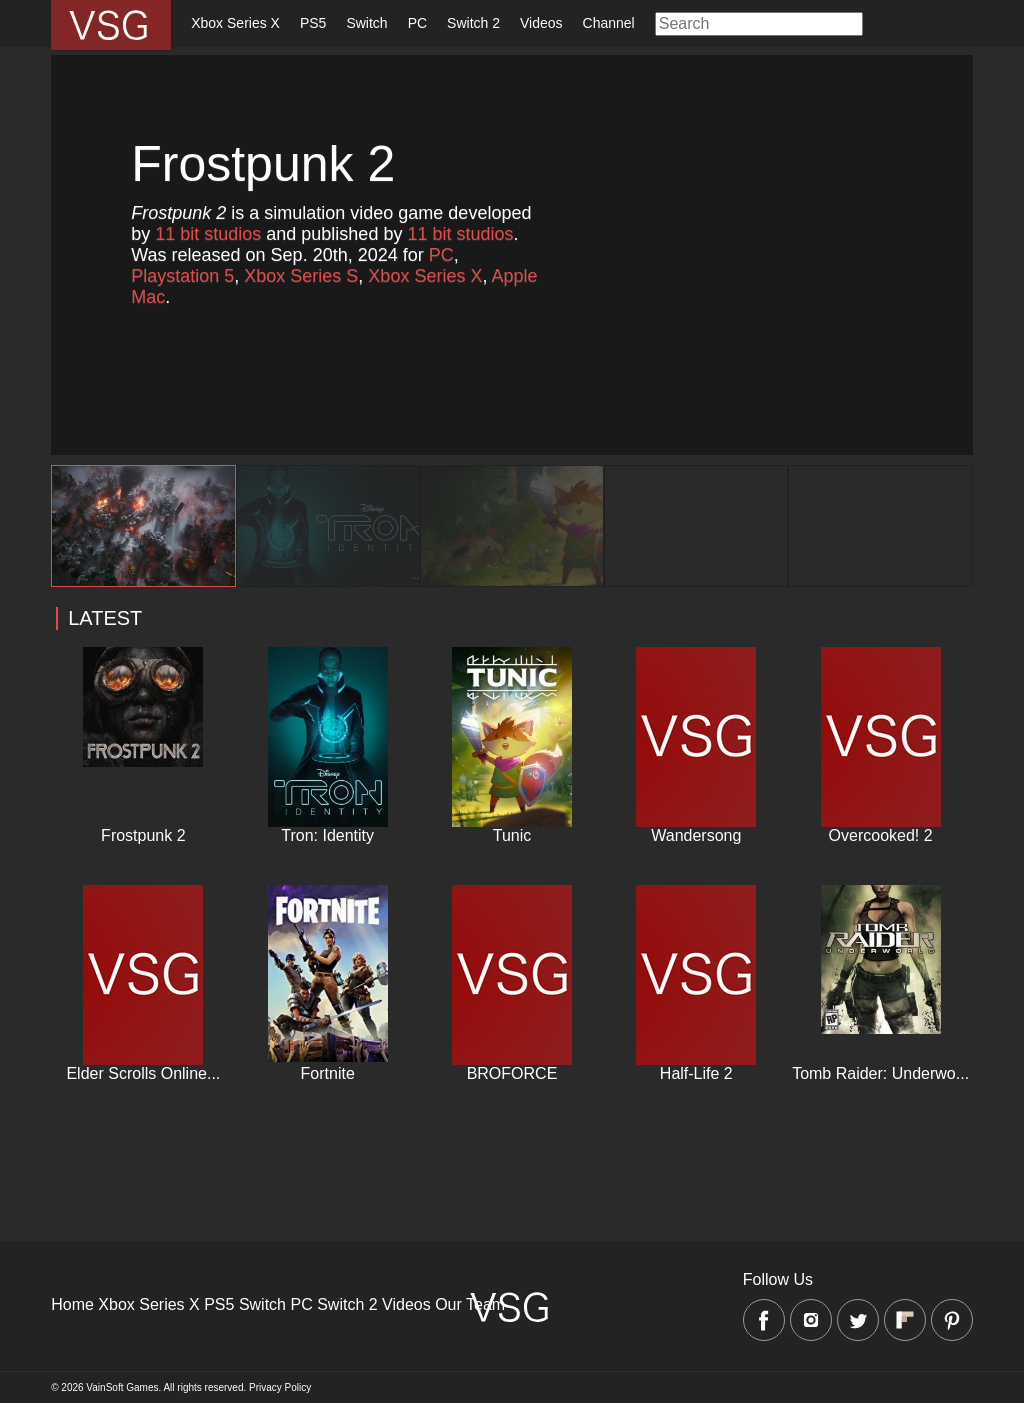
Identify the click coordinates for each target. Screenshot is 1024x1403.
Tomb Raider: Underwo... (880, 1073)
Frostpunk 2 (143, 835)
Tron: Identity (327, 835)
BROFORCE (512, 1073)
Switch (366, 23)
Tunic (512, 835)
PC (417, 23)
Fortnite (328, 1073)
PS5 (313, 23)
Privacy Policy (280, 1387)
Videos (541, 23)
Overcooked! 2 (881, 835)
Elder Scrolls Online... (143, 1073)
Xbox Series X (235, 23)
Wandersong (696, 835)
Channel (609, 23)
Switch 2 (473, 23)
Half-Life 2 (696, 1073)
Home (72, 1304)
